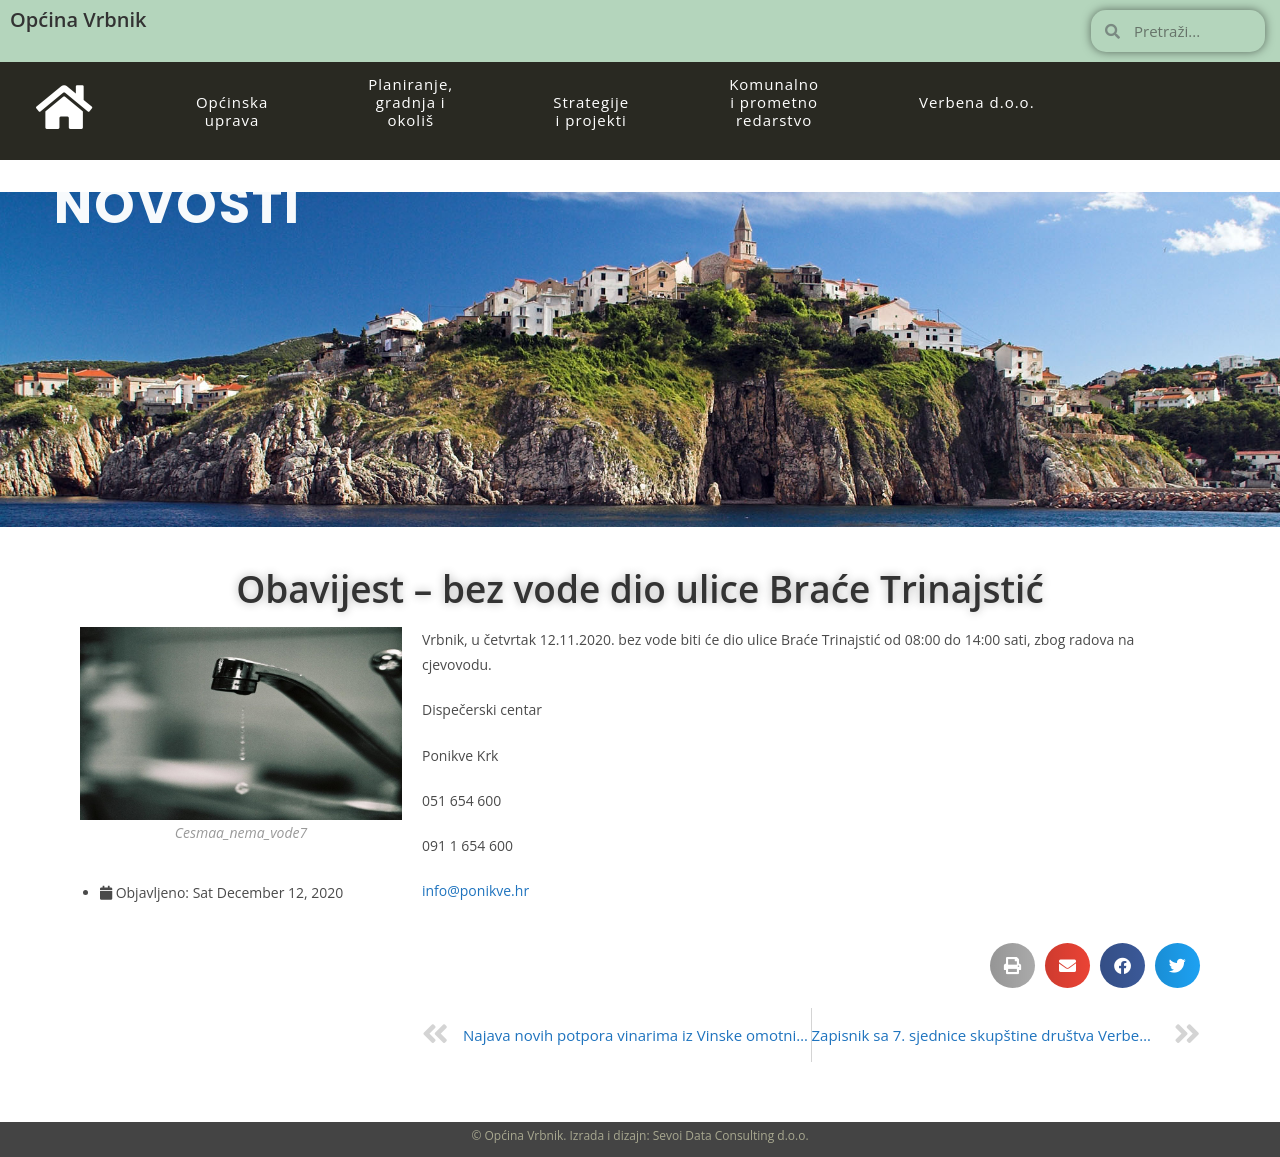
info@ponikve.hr (475, 890)
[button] (1012, 965)
